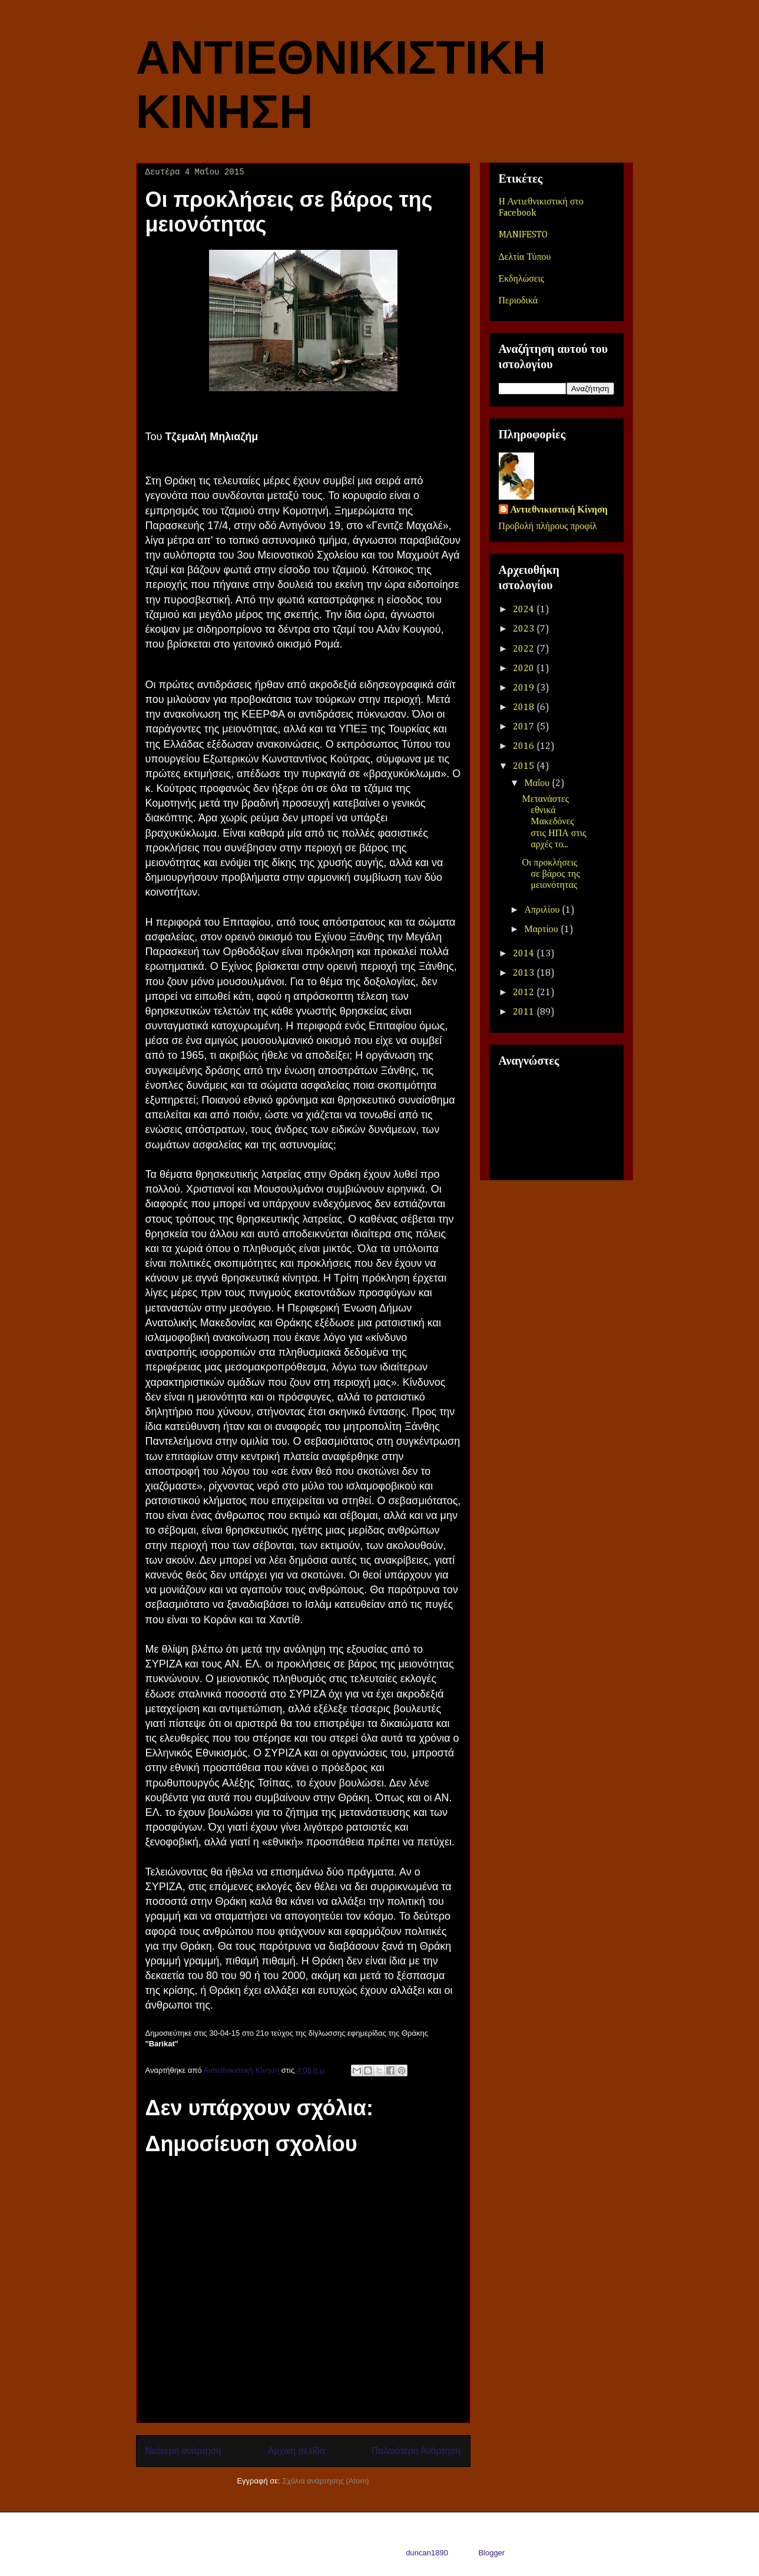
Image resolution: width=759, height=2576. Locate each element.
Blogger (491, 2552)
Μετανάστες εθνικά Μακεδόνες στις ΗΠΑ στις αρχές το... (554, 822)
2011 (524, 1012)
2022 (524, 649)
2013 (524, 973)
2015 (524, 766)
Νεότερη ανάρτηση (183, 2451)
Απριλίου (543, 910)
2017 (524, 727)
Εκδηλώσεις (522, 279)
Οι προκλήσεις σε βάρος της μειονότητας (550, 874)
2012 (524, 993)
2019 (524, 688)
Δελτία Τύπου (525, 257)
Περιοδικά (518, 301)
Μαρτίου (542, 929)
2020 (524, 668)
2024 (524, 610)
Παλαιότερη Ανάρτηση (416, 2451)
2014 (524, 954)
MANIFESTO (523, 235)
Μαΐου (538, 783)
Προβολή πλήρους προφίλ (548, 526)
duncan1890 (427, 2552)
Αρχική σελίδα (296, 2451)
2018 (524, 707)
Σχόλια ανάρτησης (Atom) (325, 2480)
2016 (524, 746)
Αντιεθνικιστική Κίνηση (559, 510)
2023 (524, 629)
